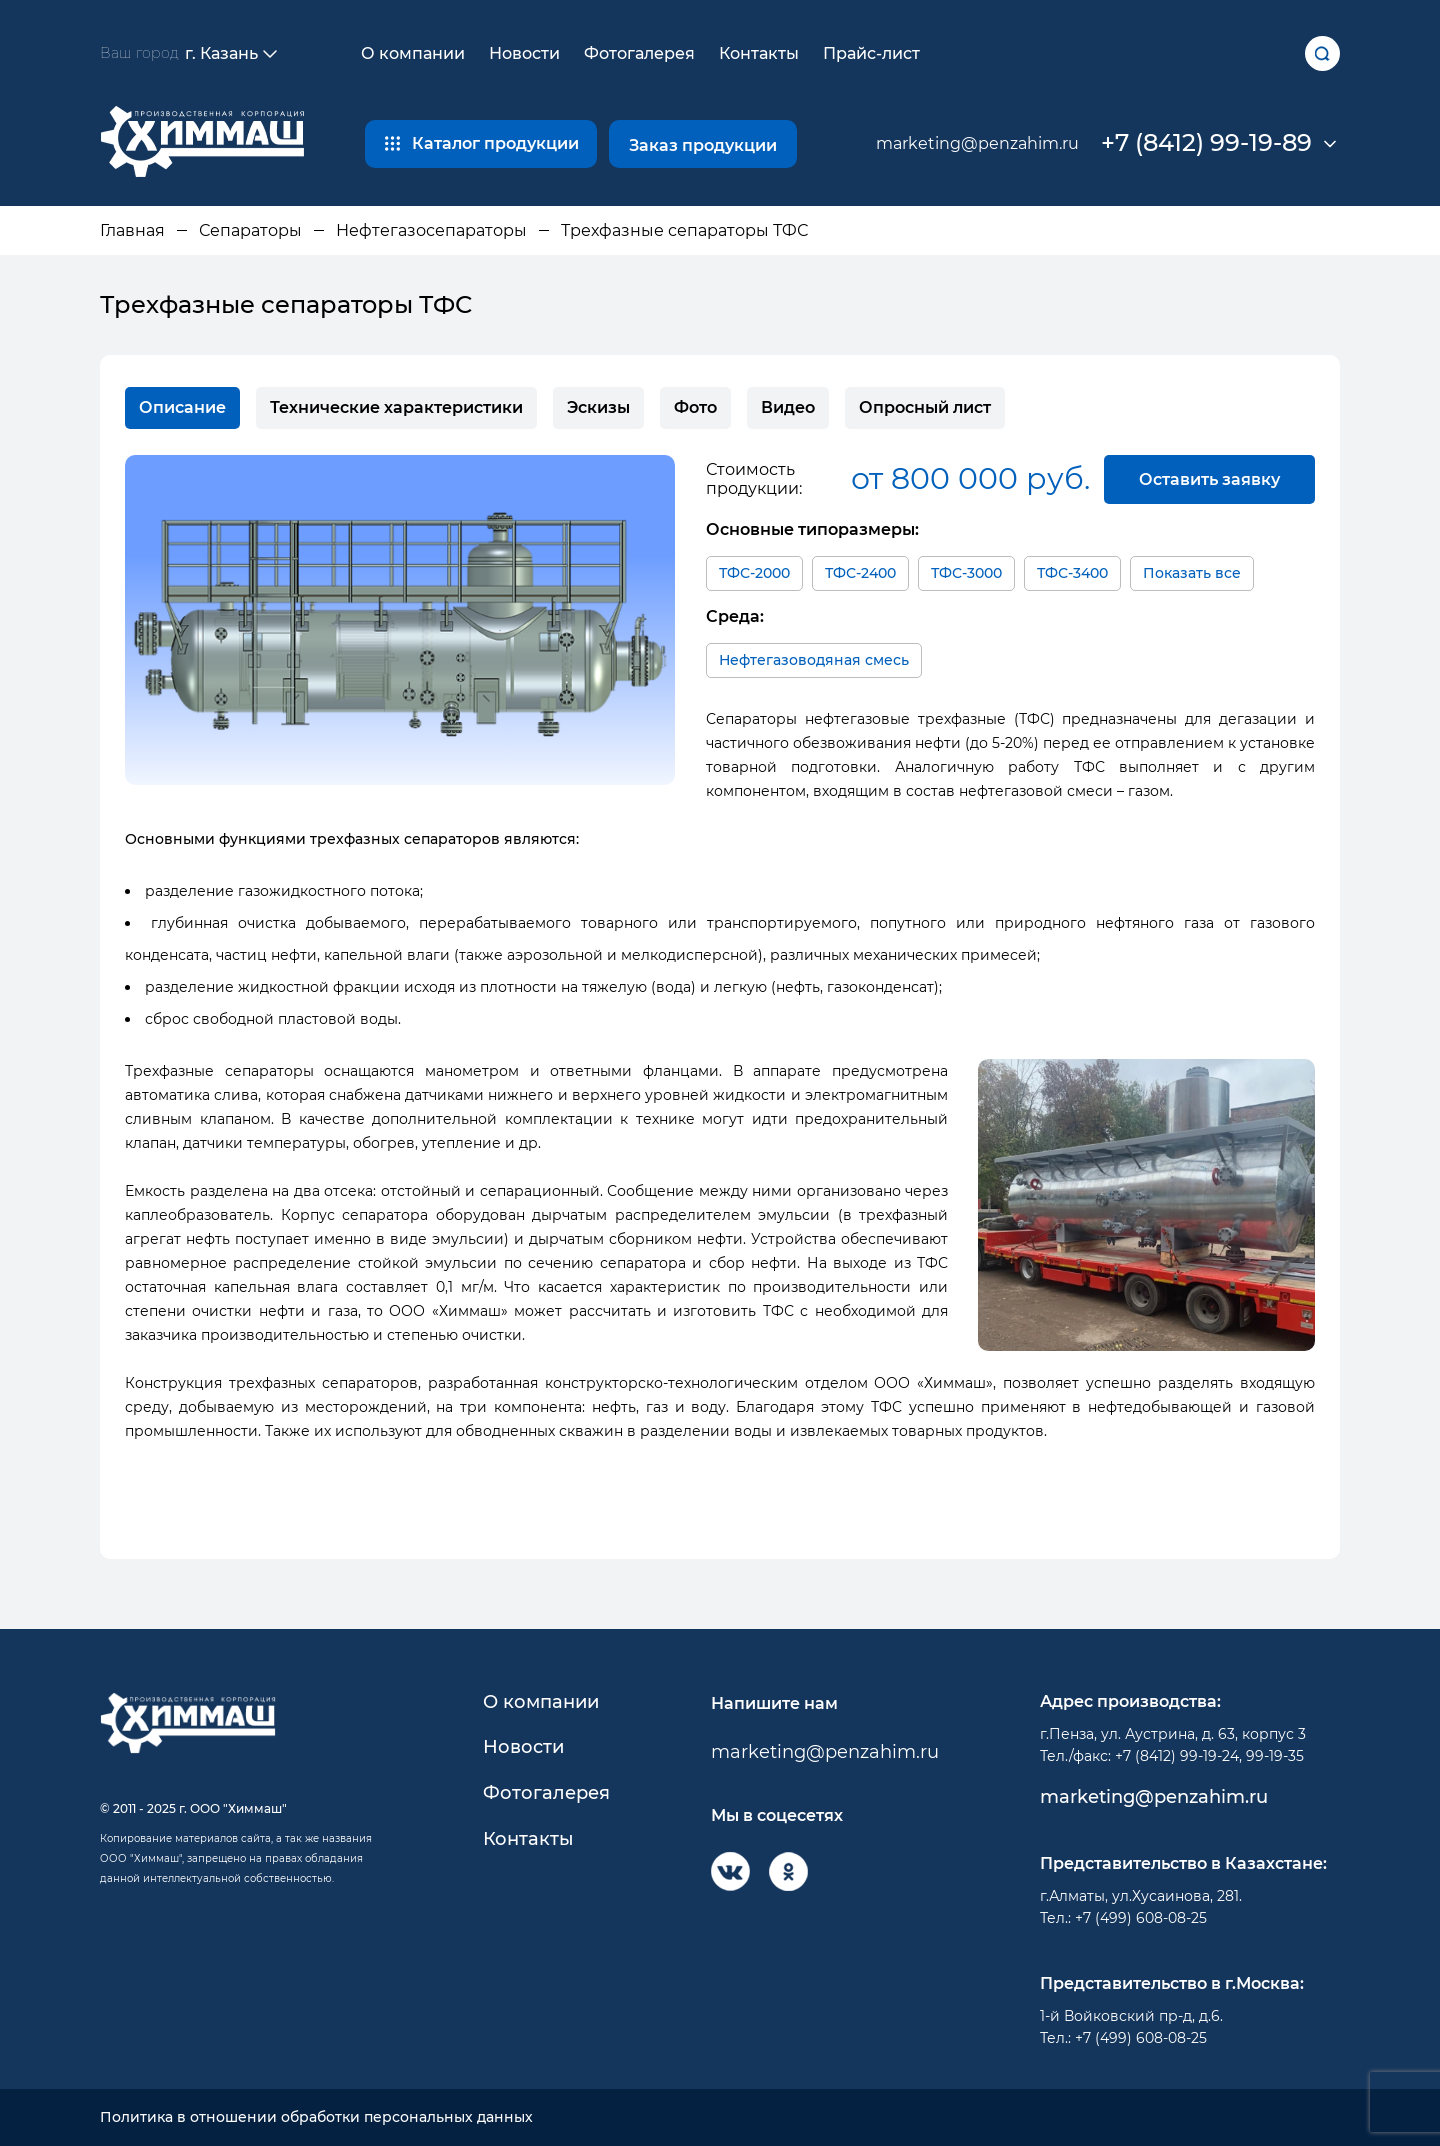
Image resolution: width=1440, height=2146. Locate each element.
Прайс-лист (871, 53)
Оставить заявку (1209, 479)
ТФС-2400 (860, 573)
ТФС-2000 (754, 573)
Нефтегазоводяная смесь (814, 660)
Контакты (759, 53)
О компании (413, 53)
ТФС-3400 (1072, 573)
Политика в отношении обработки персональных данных (316, 2117)
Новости (524, 53)
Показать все (1192, 573)
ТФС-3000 (966, 573)
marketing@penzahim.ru (977, 143)
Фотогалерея (639, 53)
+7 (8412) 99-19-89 (1206, 143)
